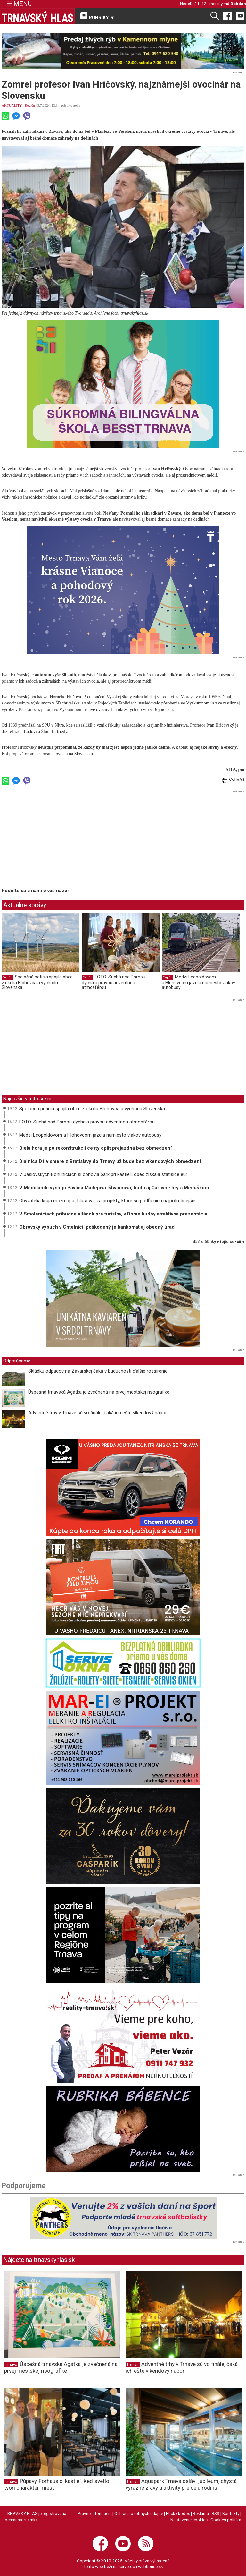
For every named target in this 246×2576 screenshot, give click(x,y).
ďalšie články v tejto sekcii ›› (218, 1242)
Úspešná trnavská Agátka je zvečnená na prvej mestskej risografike (98, 1392)
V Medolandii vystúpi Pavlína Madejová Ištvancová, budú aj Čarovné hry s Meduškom (114, 1187)
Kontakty (230, 2513)
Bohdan (238, 3)
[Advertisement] (55, 840)
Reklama (201, 2513)
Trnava (11, 2364)
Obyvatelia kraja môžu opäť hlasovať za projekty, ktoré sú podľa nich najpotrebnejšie (107, 1201)
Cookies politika (225, 2519)
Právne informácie (94, 2513)
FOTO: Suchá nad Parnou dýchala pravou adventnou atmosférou (113, 982)
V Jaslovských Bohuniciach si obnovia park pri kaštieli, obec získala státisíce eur (103, 1174)
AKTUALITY (12, 105)
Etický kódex (178, 2513)
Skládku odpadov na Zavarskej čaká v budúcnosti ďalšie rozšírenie (98, 1371)
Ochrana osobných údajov (138, 2513)
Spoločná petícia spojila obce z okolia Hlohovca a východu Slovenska (37, 982)
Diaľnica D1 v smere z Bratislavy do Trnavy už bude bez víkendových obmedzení (110, 1161)
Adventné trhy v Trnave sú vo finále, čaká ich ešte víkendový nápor (97, 1413)
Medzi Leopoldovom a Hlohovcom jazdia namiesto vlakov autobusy (198, 982)
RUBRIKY (97, 16)
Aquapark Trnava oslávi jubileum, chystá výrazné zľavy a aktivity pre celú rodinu (181, 2484)
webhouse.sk (150, 2566)
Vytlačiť (233, 780)
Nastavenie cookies (189, 2519)
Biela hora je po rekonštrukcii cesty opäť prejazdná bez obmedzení (95, 1148)
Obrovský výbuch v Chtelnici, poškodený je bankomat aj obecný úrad (97, 1227)
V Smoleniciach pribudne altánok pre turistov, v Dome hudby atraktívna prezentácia (113, 1214)
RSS (215, 2513)
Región (30, 105)
